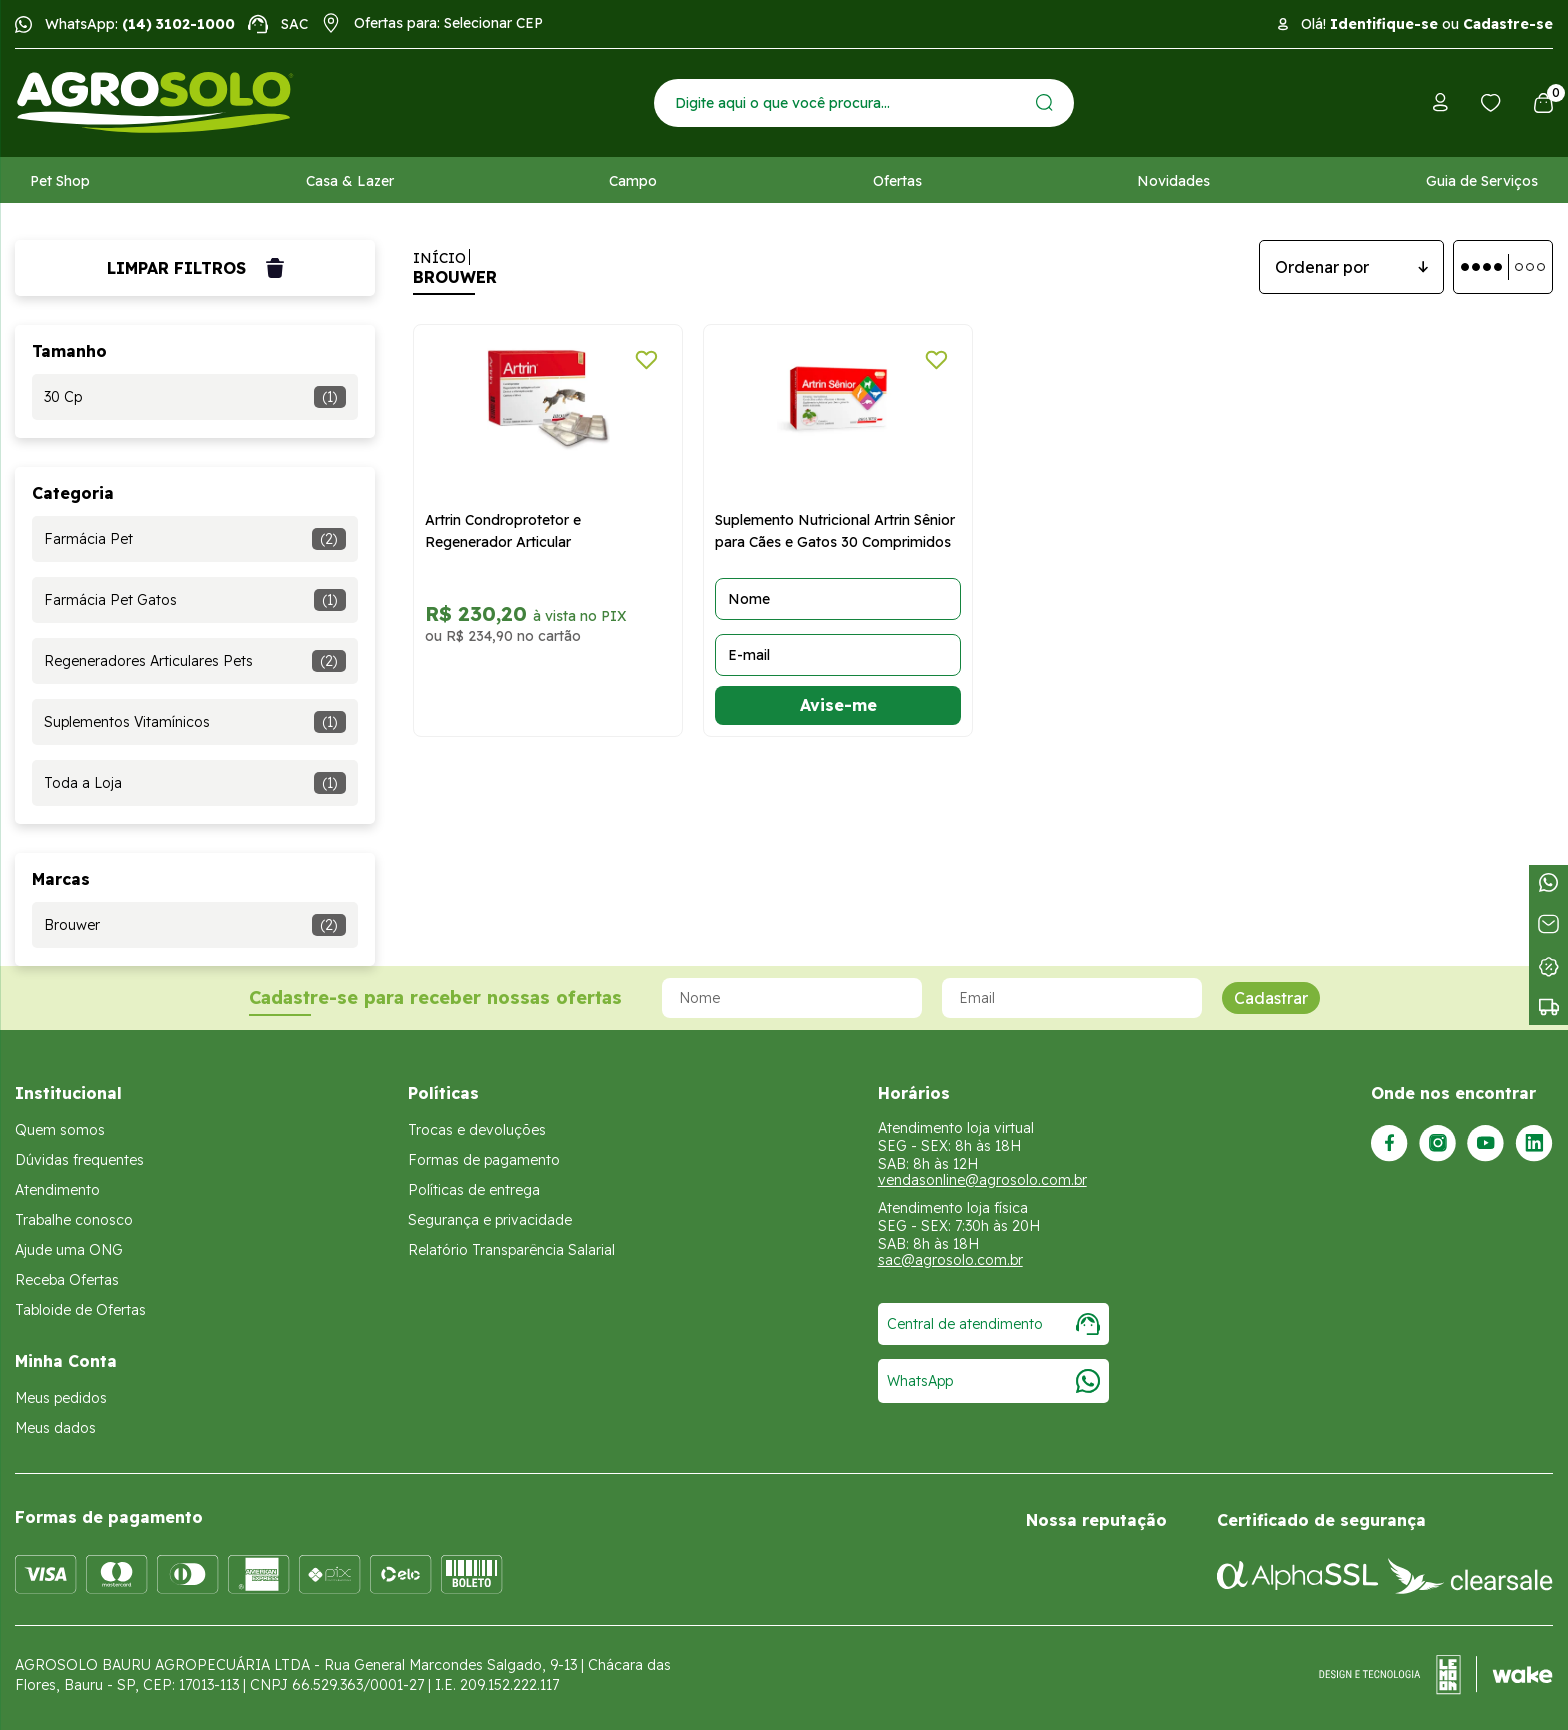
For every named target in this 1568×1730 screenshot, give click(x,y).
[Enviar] (1044, 102)
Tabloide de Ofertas (80, 1310)
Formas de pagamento (484, 1160)
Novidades (1173, 181)
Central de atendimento (993, 1324)
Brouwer (195, 925)
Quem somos (60, 1130)
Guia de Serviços (1482, 181)
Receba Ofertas (67, 1280)
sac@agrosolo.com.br (950, 1260)
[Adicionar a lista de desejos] (646, 360)
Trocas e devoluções (477, 1130)
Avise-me (838, 705)
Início (439, 258)
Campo (633, 181)
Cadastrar (1271, 998)
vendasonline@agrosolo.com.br (982, 1180)
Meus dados (55, 1428)
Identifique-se (1384, 24)
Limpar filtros (195, 268)
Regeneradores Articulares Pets (195, 661)
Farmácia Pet (195, 539)
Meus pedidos (61, 1398)
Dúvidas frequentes (79, 1160)
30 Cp (195, 397)
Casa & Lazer (350, 181)
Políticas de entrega (474, 1190)
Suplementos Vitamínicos (195, 722)
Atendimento (57, 1190)
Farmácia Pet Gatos (195, 600)
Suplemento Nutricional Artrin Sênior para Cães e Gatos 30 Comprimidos (835, 531)
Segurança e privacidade (490, 1220)
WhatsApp (993, 1381)
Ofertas (897, 181)
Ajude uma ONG (69, 1250)
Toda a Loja (195, 783)
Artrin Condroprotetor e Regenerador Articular (503, 531)
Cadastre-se (1508, 24)
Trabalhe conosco (74, 1220)
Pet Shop (60, 181)
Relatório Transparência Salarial (511, 1250)
